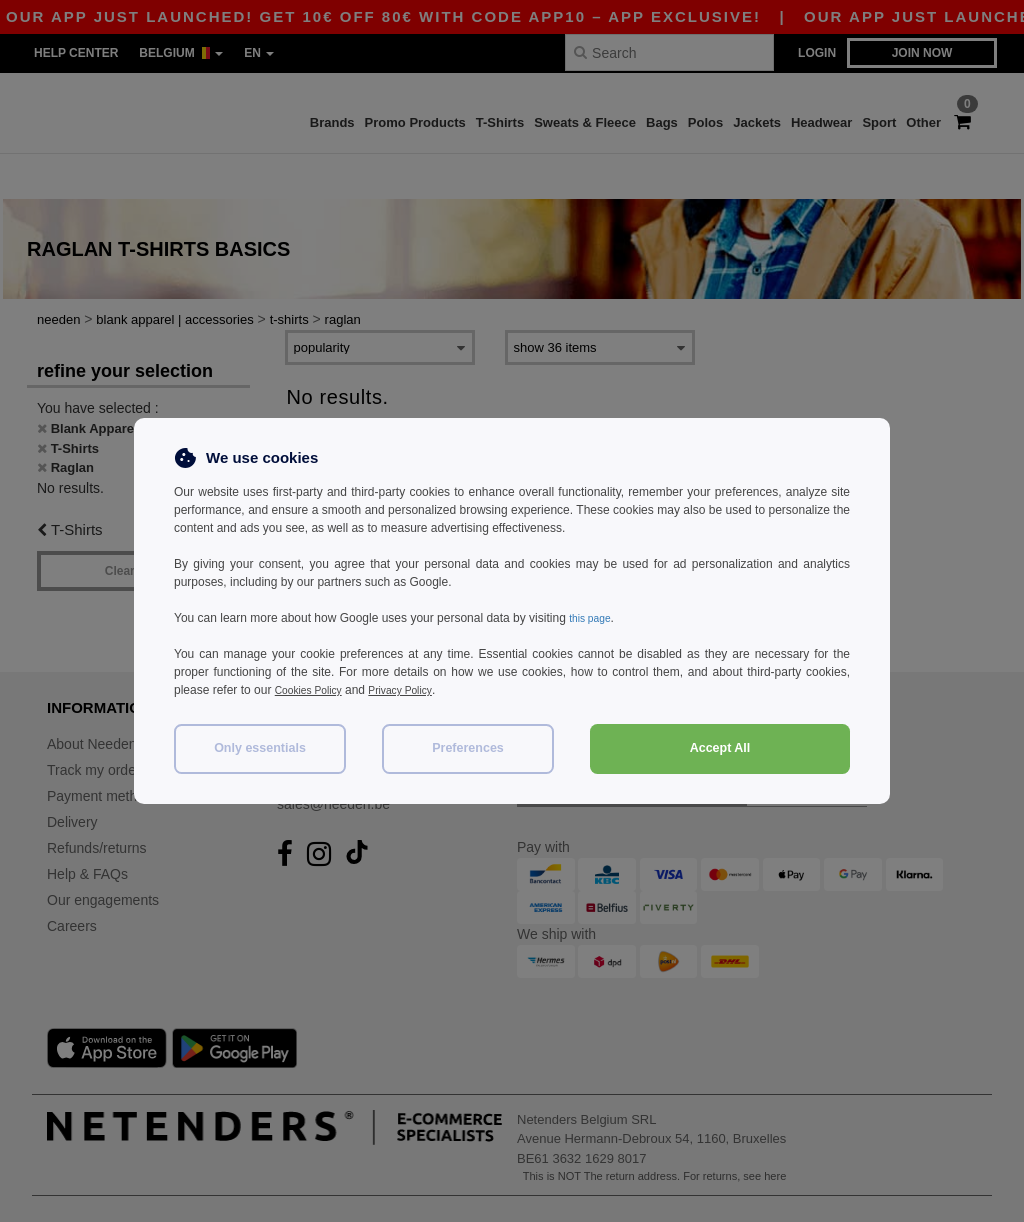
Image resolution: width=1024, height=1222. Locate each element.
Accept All (720, 748)
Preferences (468, 748)
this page (593, 618)
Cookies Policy (314, 690)
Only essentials (260, 748)
